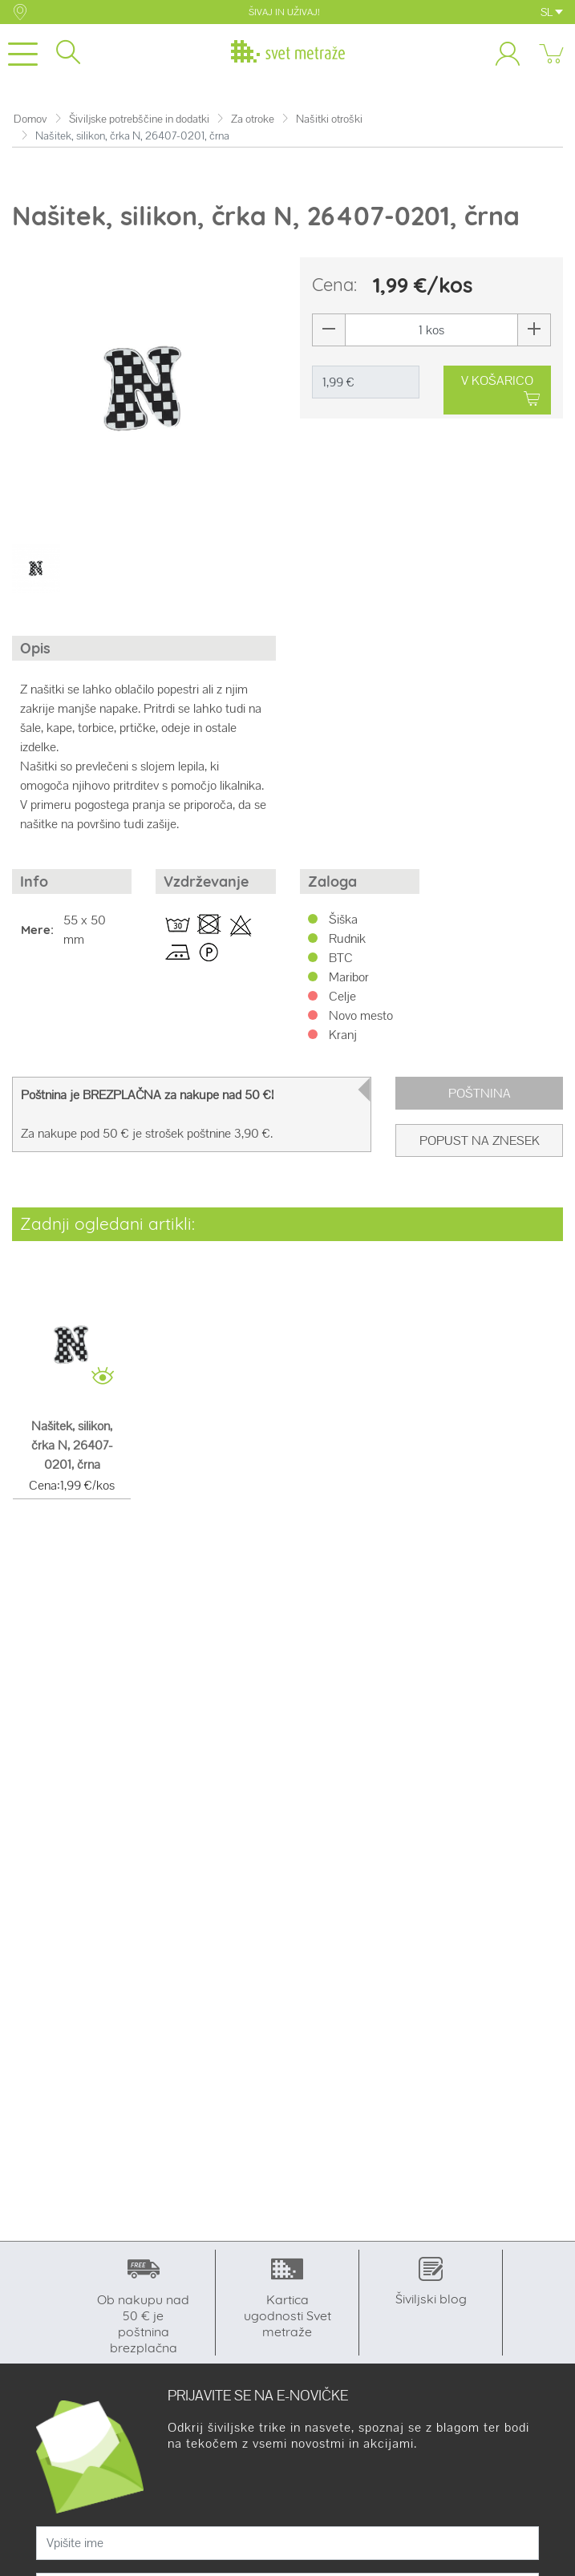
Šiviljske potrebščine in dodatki (139, 119)
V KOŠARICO (500, 390)
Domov (30, 119)
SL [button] (552, 12)
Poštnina (479, 1093)
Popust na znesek (479, 1140)
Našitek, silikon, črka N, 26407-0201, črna (72, 1445)
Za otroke (252, 119)
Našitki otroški (329, 119)
